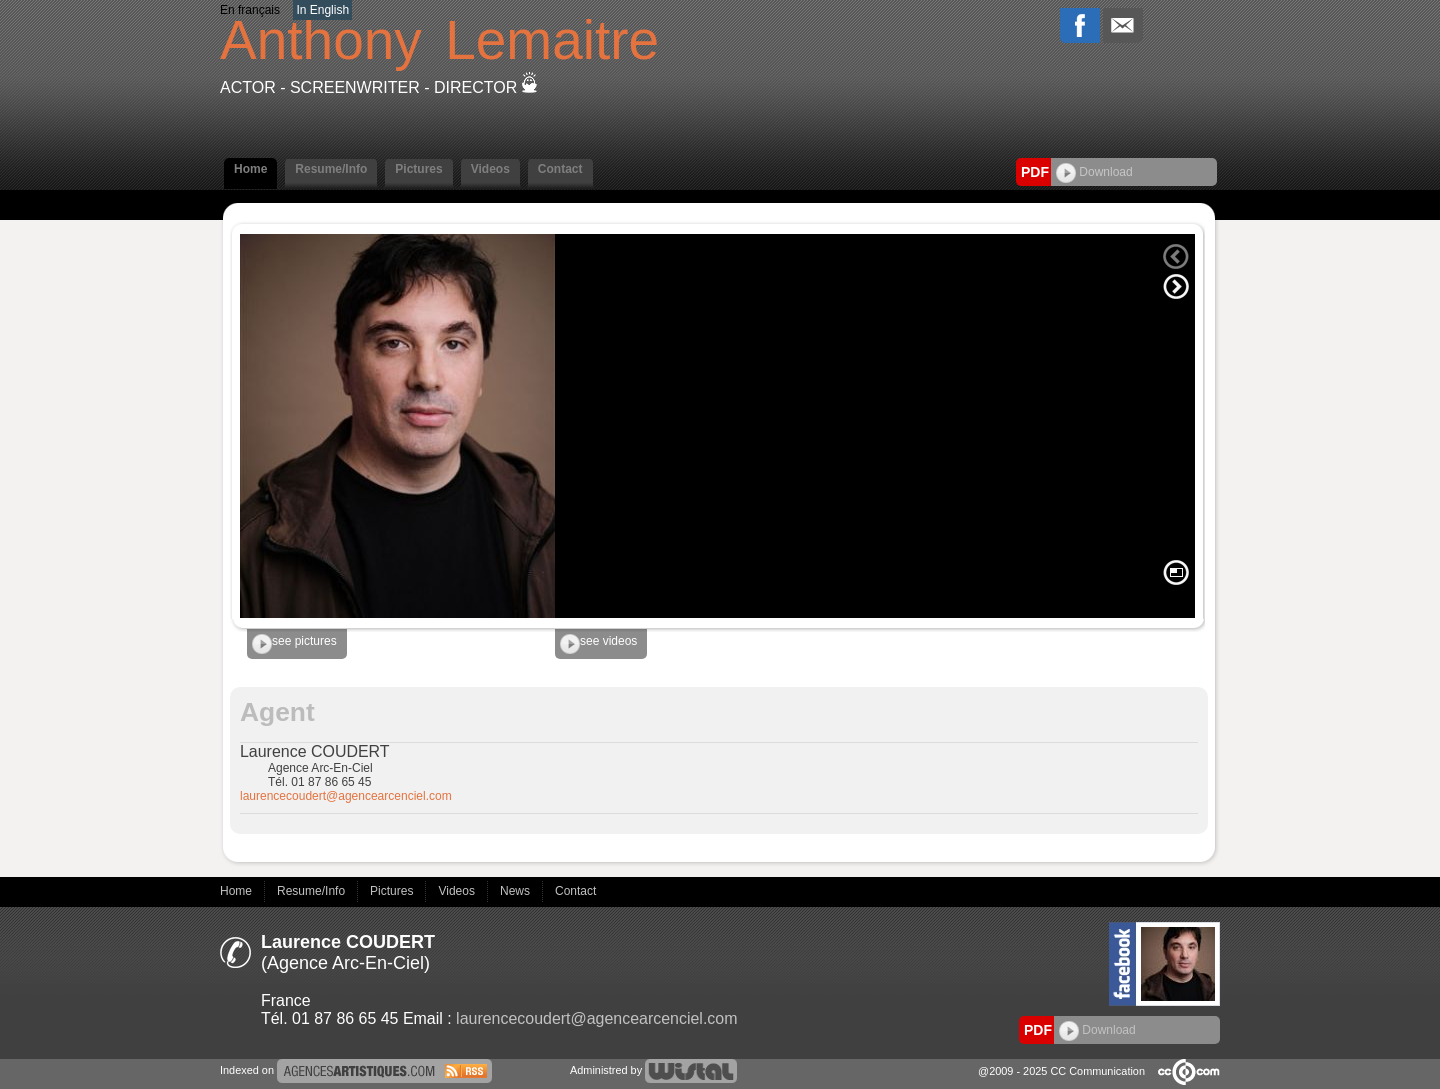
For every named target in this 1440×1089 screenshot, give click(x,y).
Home (250, 169)
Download (1094, 172)
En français (250, 10)
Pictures (418, 169)
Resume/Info (331, 169)
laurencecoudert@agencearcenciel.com (346, 796)
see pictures (294, 644)
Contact (560, 169)
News (516, 891)
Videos (490, 169)
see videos (598, 644)
